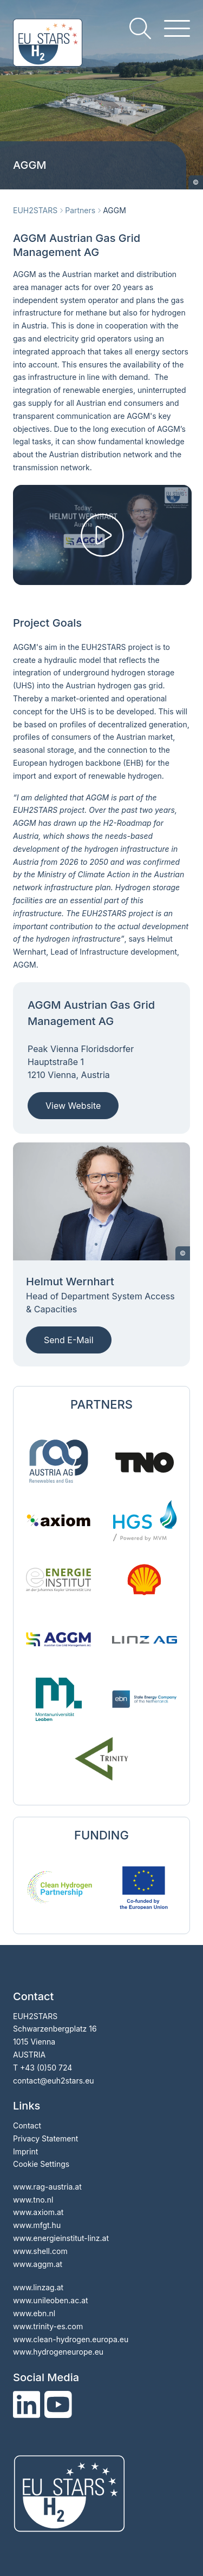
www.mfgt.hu (37, 2225)
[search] (140, 28)
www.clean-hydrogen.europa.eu (70, 2339)
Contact (27, 2125)
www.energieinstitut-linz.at (61, 2238)
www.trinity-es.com (48, 2326)
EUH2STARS (35, 210)
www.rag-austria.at (47, 2186)
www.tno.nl (33, 2199)
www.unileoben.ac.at (50, 2300)
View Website (73, 1105)
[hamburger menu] (177, 28)
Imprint (25, 2151)
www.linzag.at (38, 2287)
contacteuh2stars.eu (53, 2080)
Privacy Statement (45, 2138)
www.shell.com (40, 2251)
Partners (80, 210)
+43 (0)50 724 (46, 2067)
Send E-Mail (69, 1340)
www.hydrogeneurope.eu (58, 2351)
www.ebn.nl (34, 2313)
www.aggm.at (37, 2264)
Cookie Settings (41, 2163)
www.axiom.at (38, 2212)
